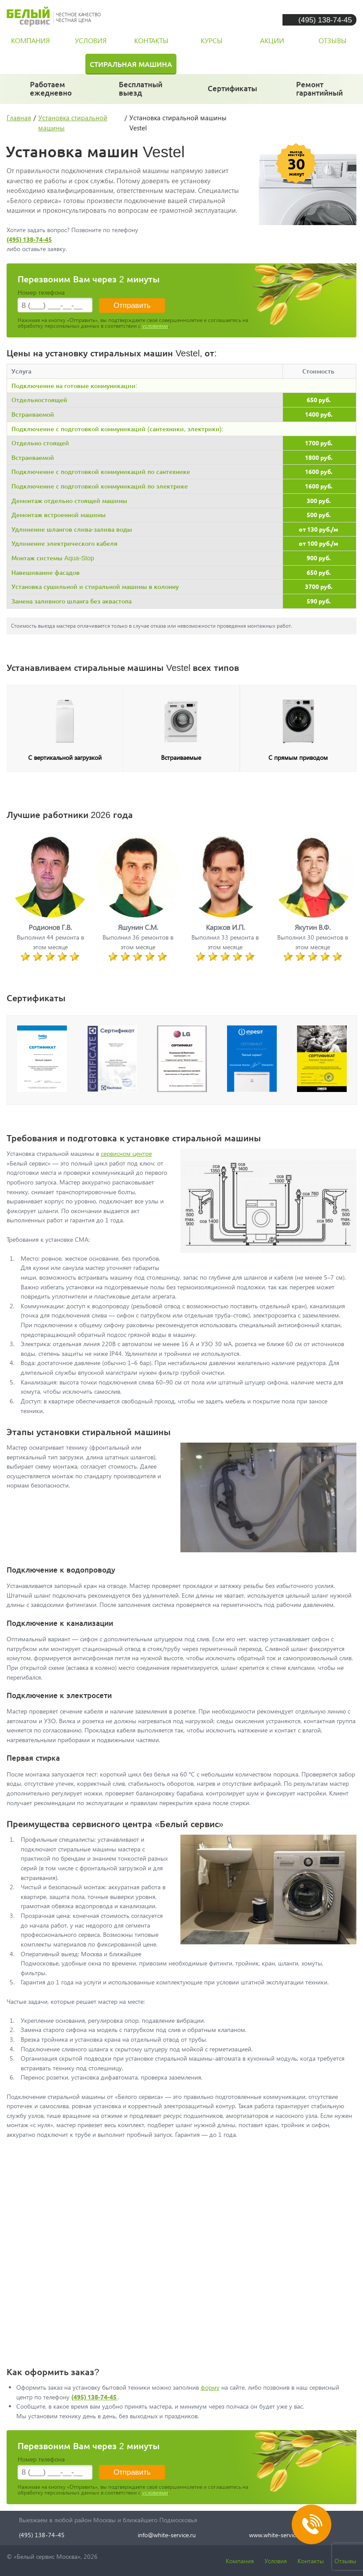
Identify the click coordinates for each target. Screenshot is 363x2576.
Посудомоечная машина (244, 64)
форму (210, 2387)
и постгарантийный (322, 92)
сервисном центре (126, 1153)
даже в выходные (53, 92)
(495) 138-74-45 (325, 20)
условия (90, 40)
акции (272, 40)
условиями (155, 325)
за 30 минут (141, 92)
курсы (212, 40)
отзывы (333, 40)
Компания (240, 2561)
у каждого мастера (233, 92)
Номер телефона (41, 292)
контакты (151, 40)
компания (30, 40)
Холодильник (39, 64)
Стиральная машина (131, 64)
